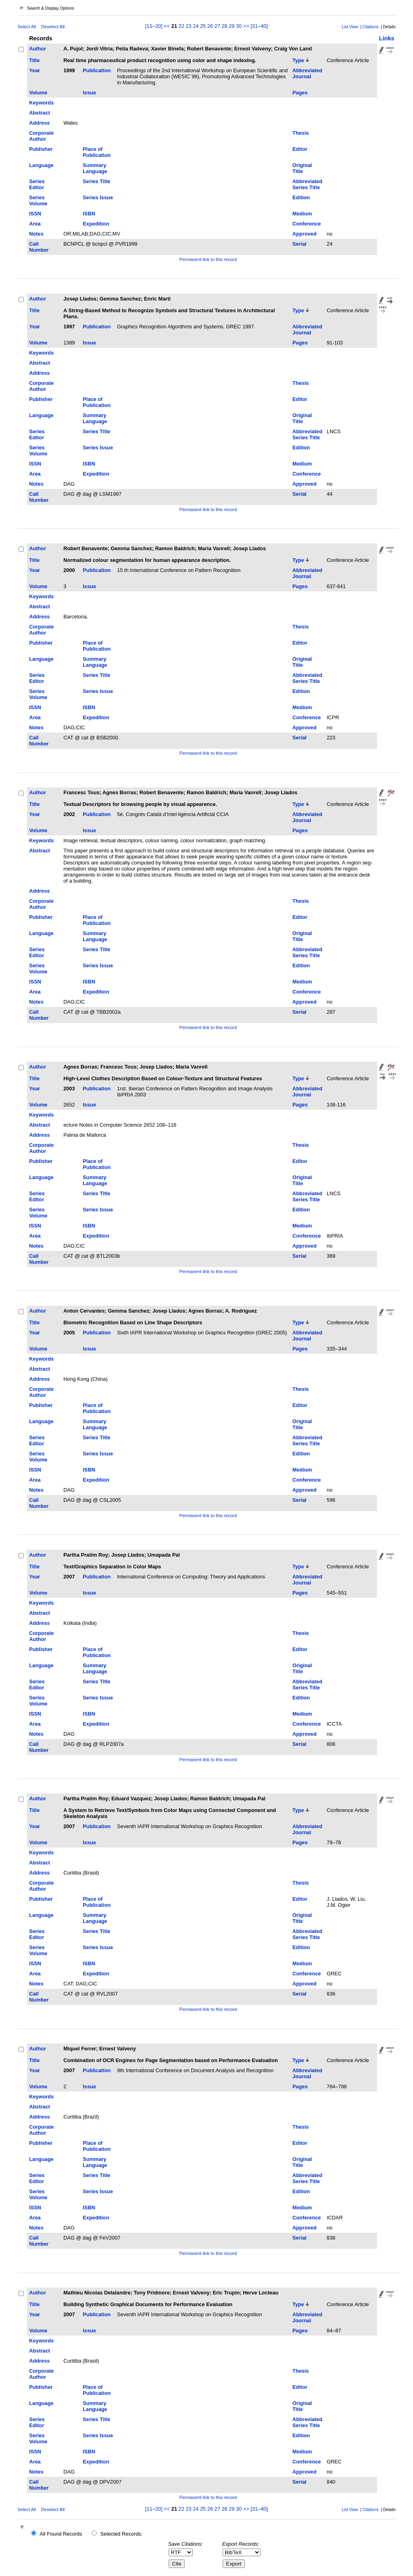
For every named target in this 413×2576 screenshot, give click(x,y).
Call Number (38, 247)
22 (181, 26)
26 (210, 26)
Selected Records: (121, 2534)
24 (195, 26)
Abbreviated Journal (307, 73)
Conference (306, 224)
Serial (299, 244)
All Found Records (61, 2534)
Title (34, 60)
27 (217, 26)
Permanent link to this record (208, 259)
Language (41, 165)
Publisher (40, 149)
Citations (371, 27)
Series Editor (36, 184)
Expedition (96, 224)
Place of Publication (97, 152)
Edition (301, 197)
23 (188, 26)
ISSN (35, 214)
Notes (36, 234)
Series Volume (38, 200)
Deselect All (53, 26)
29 (231, 26)
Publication (97, 70)
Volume (38, 93)
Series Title (96, 181)
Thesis (300, 133)
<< (167, 26)
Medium (302, 214)
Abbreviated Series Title (307, 184)
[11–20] (154, 26)
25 (203, 26)
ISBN (89, 214)
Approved (304, 234)
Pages (300, 93)
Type (298, 60)
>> (246, 26)
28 (224, 26)
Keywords (41, 103)
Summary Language (95, 168)
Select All (26, 26)
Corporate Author (41, 136)
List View (350, 27)
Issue (89, 93)
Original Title (302, 168)
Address (39, 123)
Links (386, 38)
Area (34, 224)
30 (239, 26)
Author (37, 49)
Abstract (39, 113)
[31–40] (259, 26)
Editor (299, 149)
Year (34, 70)
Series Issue (98, 197)
